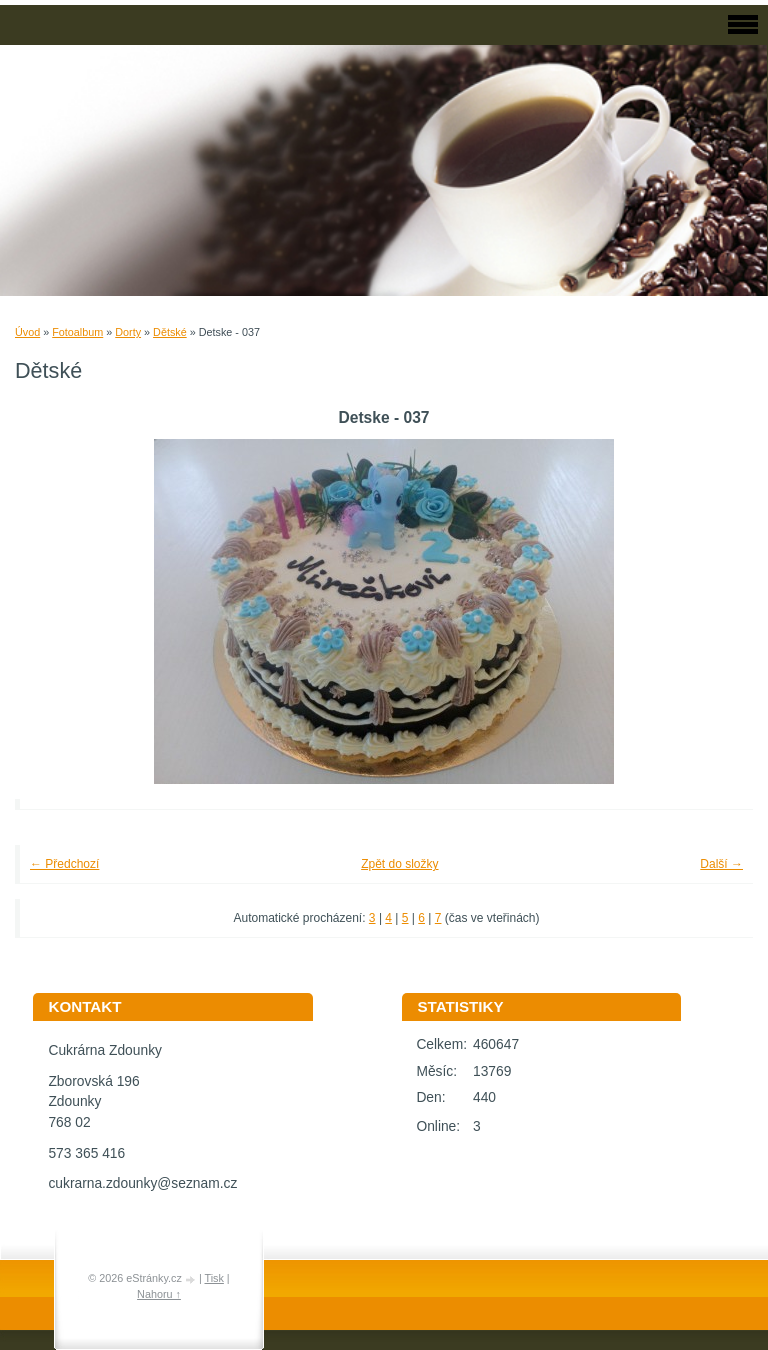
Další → (721, 864)
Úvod (27, 332)
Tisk (213, 1278)
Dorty (128, 332)
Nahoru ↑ (159, 1294)
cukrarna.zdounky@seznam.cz (142, 1183)
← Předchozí (64, 864)
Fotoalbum (77, 332)
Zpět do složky (399, 864)
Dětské (170, 332)
